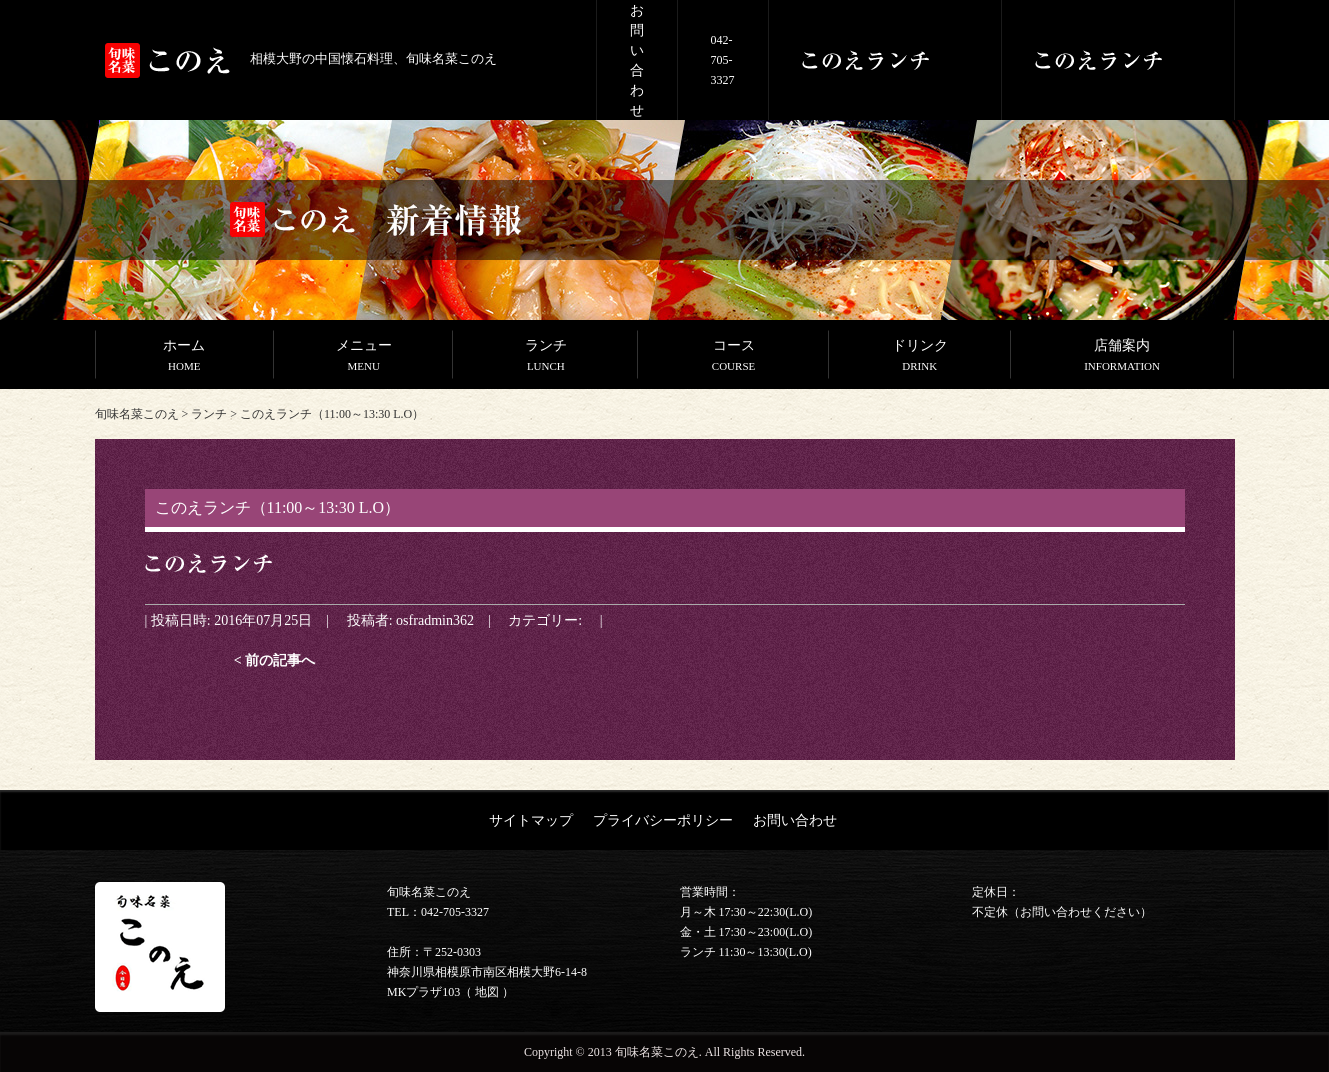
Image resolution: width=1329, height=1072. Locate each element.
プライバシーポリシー (663, 820)
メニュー (363, 357)
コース (733, 357)
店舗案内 (1122, 357)
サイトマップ (531, 820)
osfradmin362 (435, 620)
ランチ (545, 357)
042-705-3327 (723, 60)
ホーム (184, 357)
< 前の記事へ (275, 660)
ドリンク (920, 357)
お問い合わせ (795, 820)
